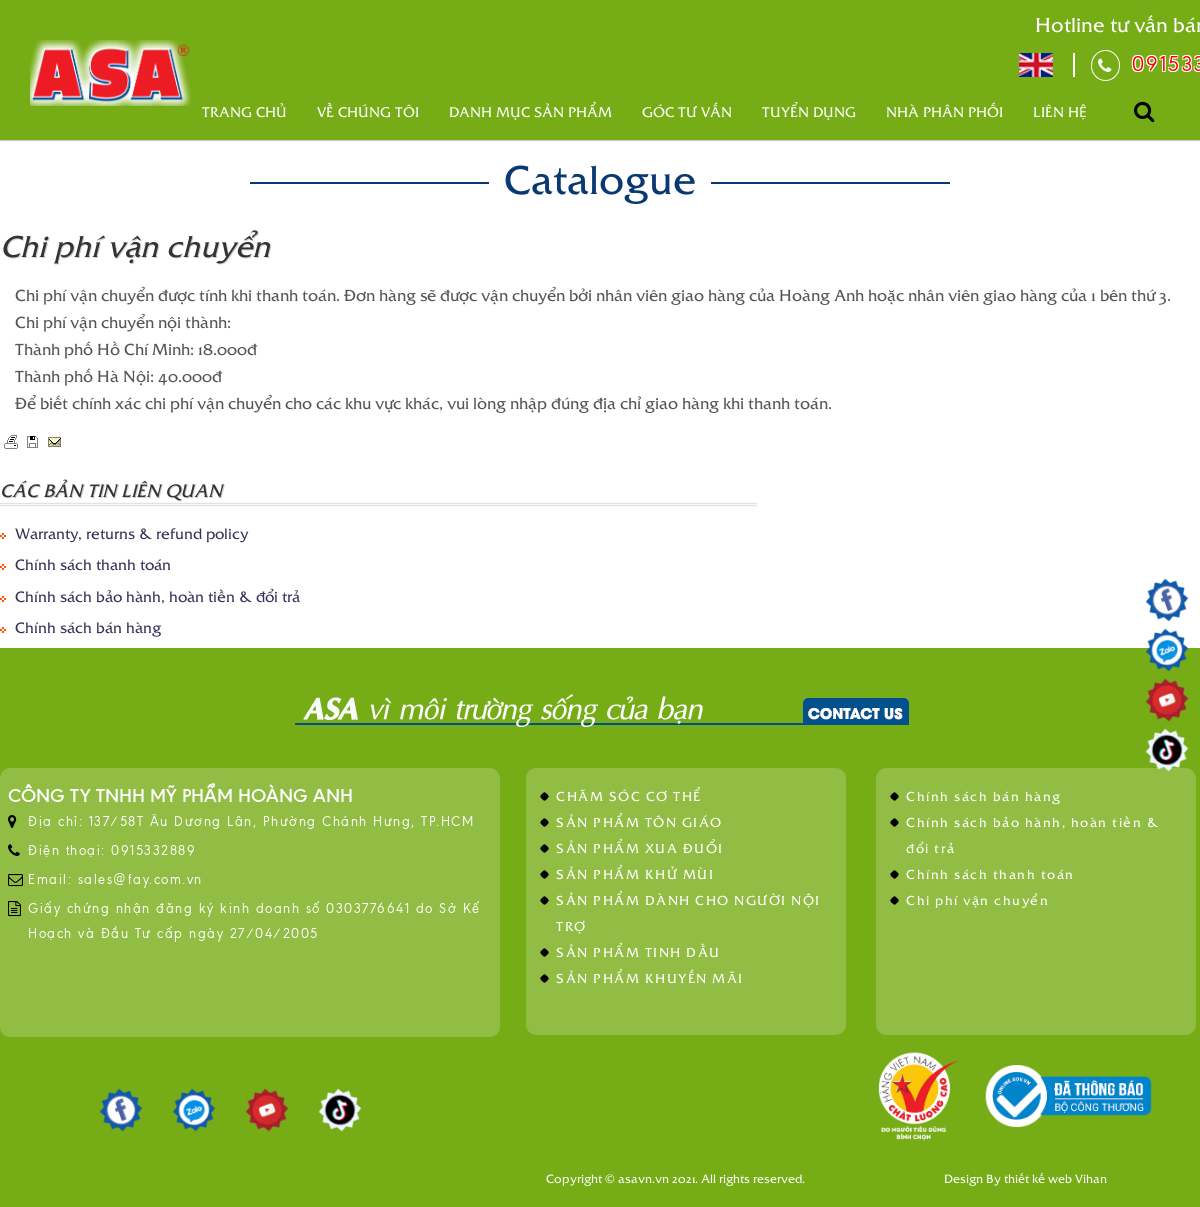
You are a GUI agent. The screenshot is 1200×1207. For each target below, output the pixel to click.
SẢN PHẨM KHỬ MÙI (635, 873)
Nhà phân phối (944, 111)
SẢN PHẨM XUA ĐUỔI (640, 847)
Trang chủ (244, 111)
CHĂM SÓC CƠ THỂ (629, 795)
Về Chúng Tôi (368, 111)
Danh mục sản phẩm (530, 111)
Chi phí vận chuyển (977, 899)
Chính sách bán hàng (88, 626)
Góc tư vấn (687, 111)
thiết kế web (1038, 1178)
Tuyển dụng (809, 111)
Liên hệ (1060, 111)
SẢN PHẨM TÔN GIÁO (639, 821)
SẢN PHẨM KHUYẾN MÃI (650, 977)
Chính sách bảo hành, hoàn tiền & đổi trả (157, 595)
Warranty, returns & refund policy (131, 532)
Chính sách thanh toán (93, 563)
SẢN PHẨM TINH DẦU (638, 951)
